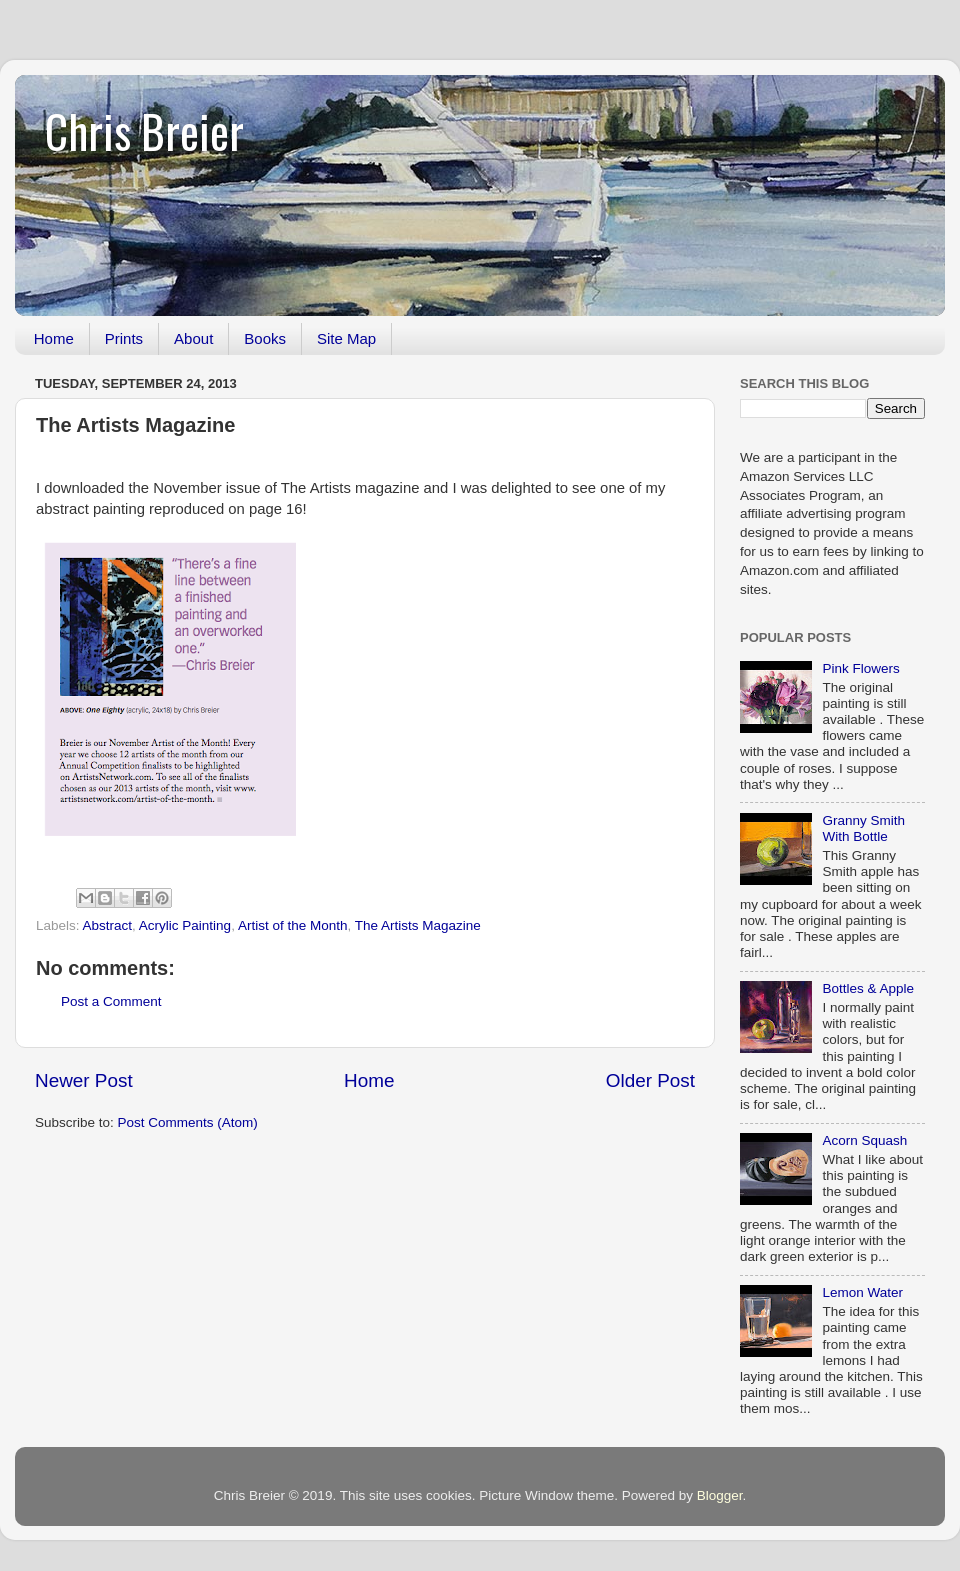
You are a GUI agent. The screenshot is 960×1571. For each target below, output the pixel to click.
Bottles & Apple (868, 988)
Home (54, 338)
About (193, 338)
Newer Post (84, 1080)
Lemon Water (862, 1292)
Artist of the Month (293, 925)
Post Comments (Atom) (188, 1122)
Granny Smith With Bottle (863, 828)
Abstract (108, 925)
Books (265, 338)
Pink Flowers (860, 668)
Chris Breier (144, 130)
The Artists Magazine (418, 925)
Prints (124, 338)
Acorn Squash (864, 1140)
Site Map (346, 338)
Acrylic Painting (185, 925)
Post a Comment (111, 1001)
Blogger (720, 1495)
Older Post (650, 1080)
